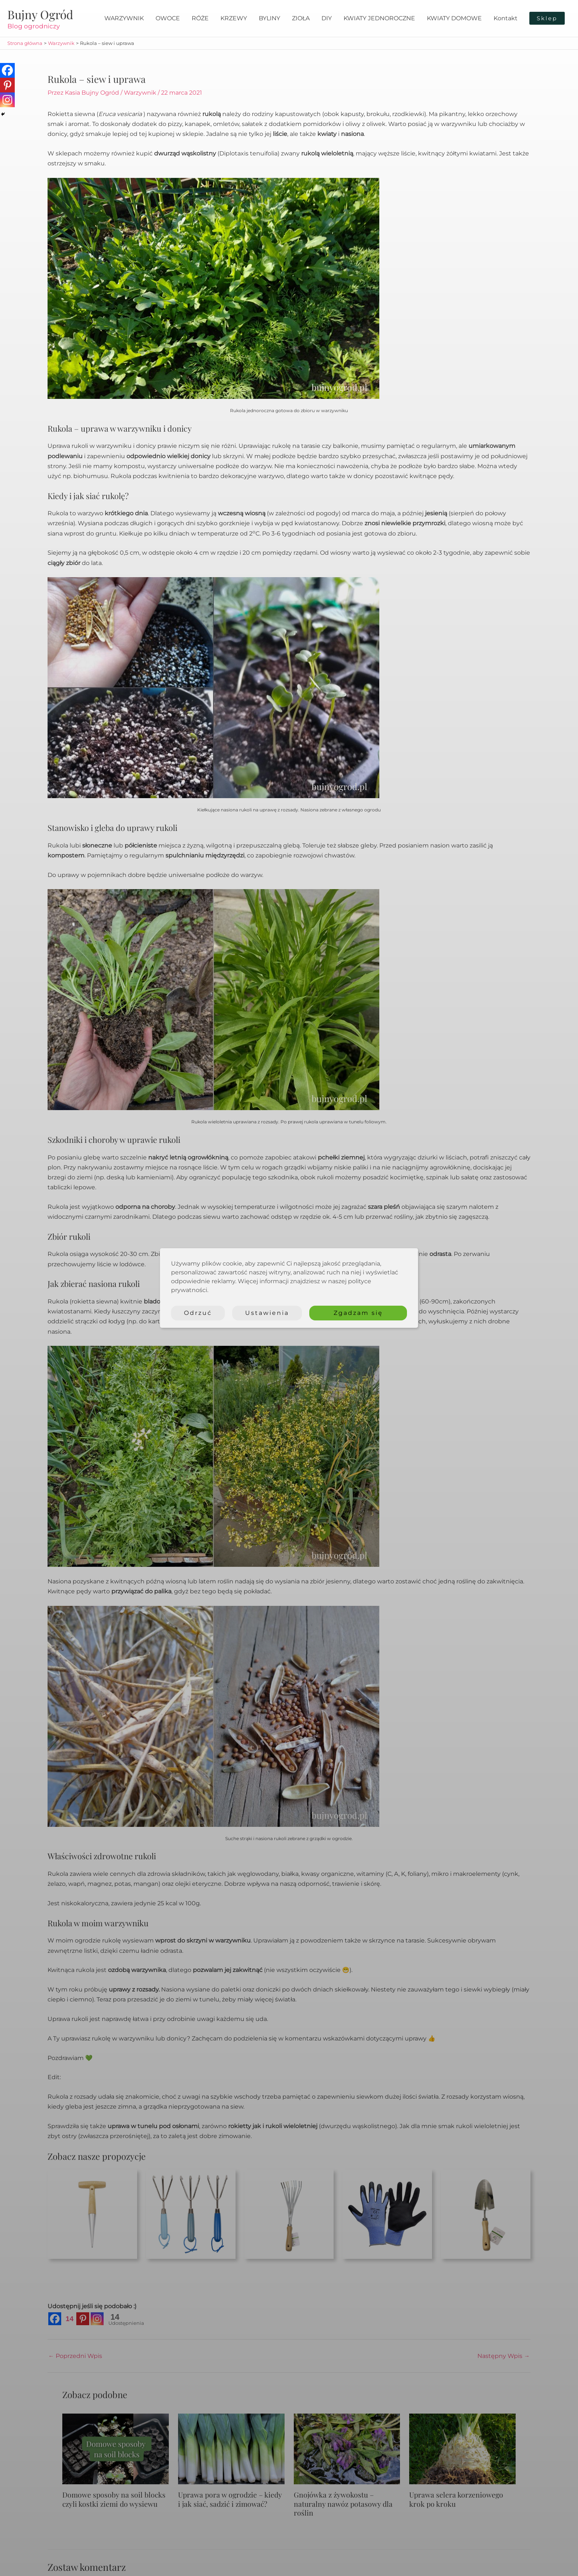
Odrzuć (198, 1312)
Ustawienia (267, 1312)
